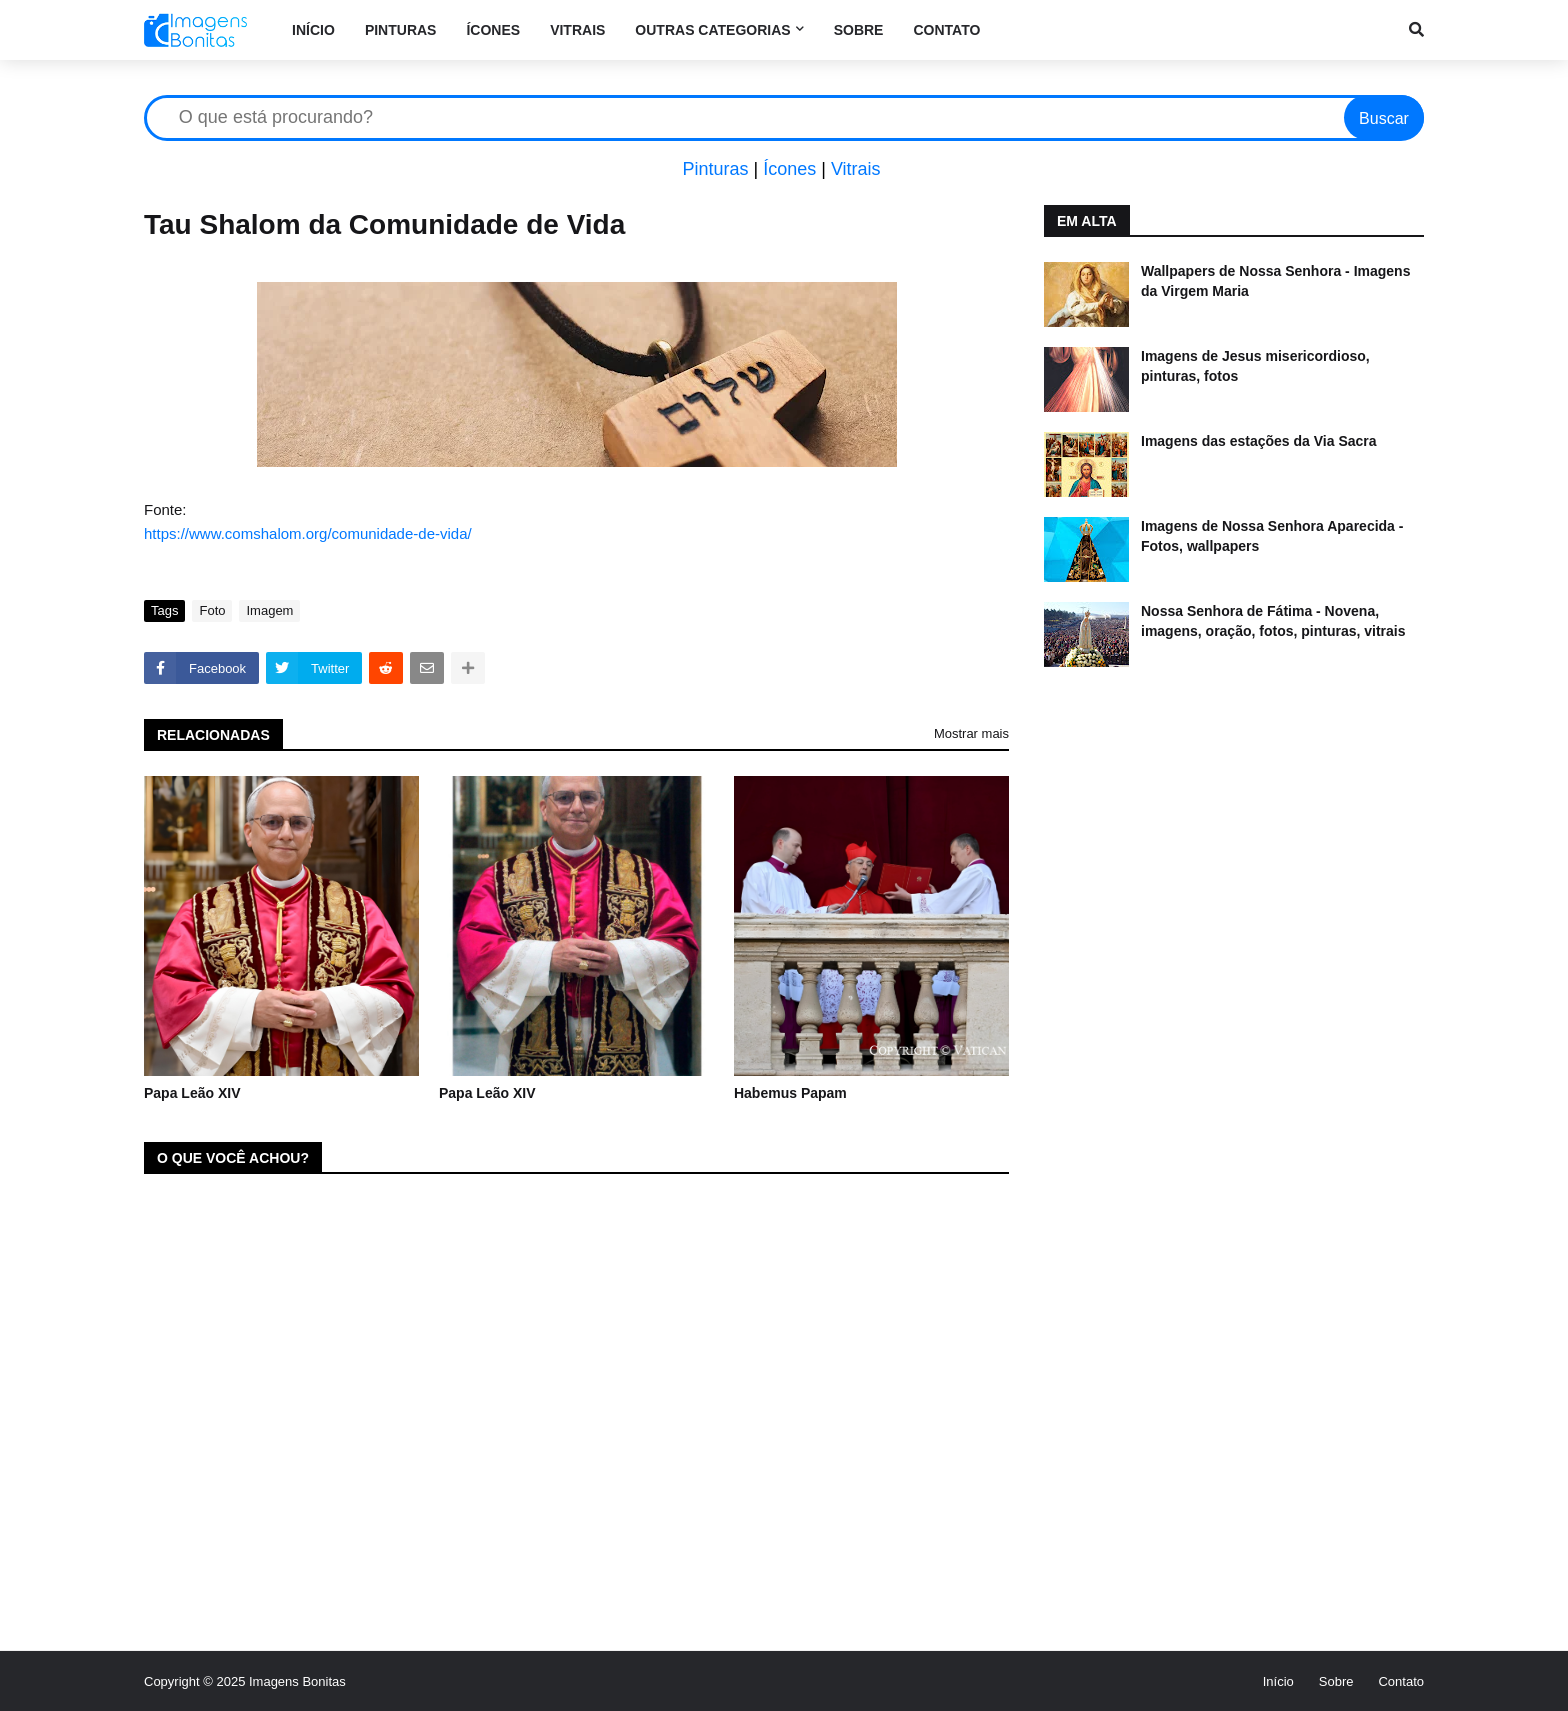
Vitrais (856, 169)
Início (1278, 1681)
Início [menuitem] (313, 30)
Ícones (789, 169)
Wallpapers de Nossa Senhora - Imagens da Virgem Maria (1275, 281)
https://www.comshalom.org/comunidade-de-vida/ (308, 533)
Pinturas (715, 169)
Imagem (269, 610)
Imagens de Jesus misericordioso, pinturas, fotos (1255, 366)
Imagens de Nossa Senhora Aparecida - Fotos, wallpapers (1272, 536)
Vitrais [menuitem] (577, 30)
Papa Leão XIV (192, 1093)
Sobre (1336, 1681)
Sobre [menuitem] (859, 30)
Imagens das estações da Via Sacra (1259, 441)
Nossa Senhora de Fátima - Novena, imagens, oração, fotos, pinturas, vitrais (1273, 621)
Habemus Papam (790, 1093)
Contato (1401, 1681)
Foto (212, 610)
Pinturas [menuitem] (401, 30)
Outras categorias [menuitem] (712, 30)
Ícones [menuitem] (493, 30)
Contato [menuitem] (946, 30)
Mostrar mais (971, 733)
